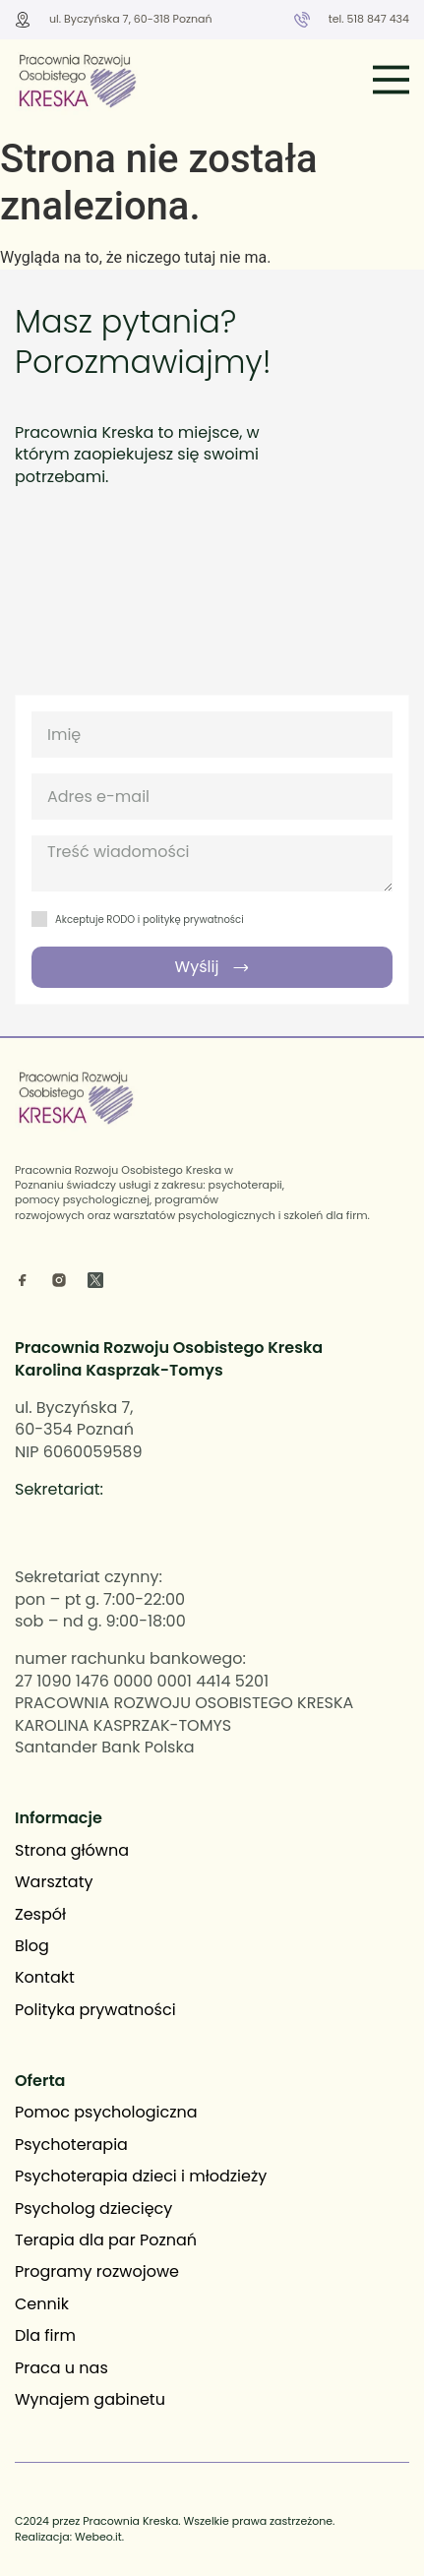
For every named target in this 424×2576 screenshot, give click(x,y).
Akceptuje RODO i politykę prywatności (149, 919)
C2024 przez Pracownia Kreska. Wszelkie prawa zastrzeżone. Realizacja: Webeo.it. (174, 2528)
